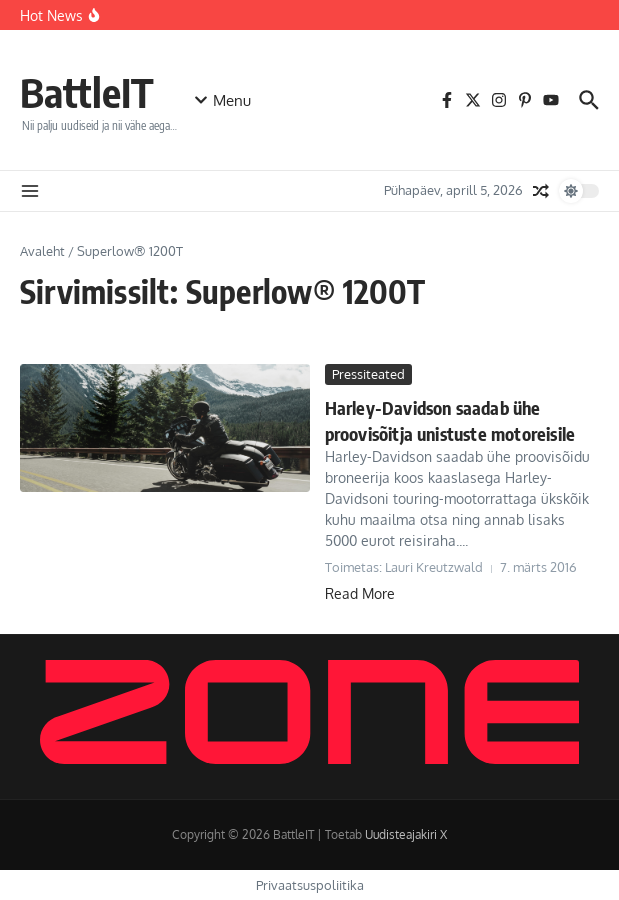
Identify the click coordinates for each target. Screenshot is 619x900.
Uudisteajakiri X (406, 834)
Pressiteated (368, 374)
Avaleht (42, 251)
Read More (360, 592)
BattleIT (87, 92)
